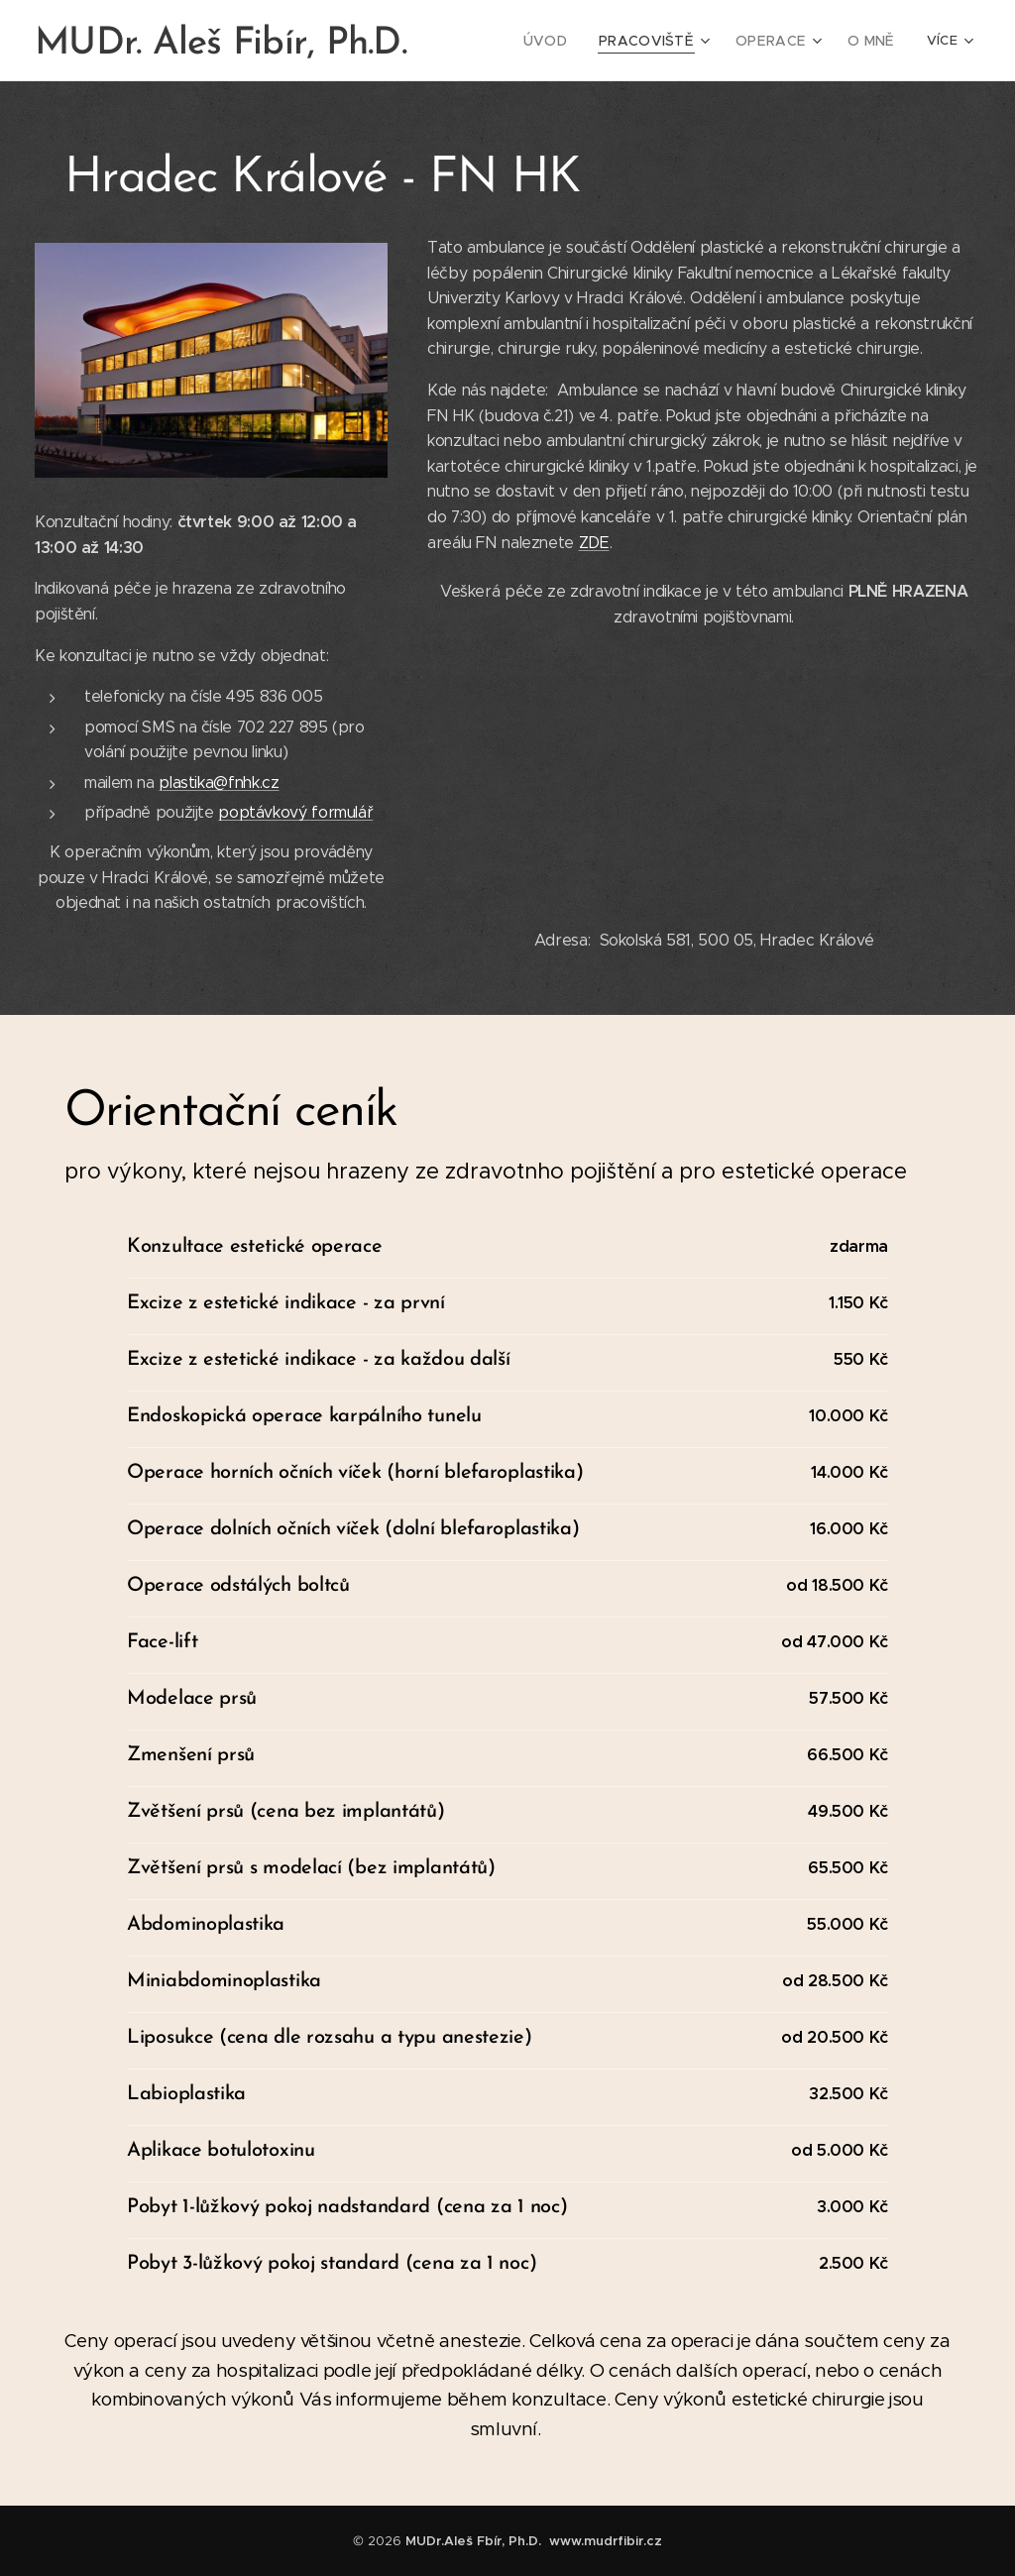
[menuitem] (566, 40)
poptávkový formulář (295, 812)
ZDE (594, 542)
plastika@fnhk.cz (219, 782)
